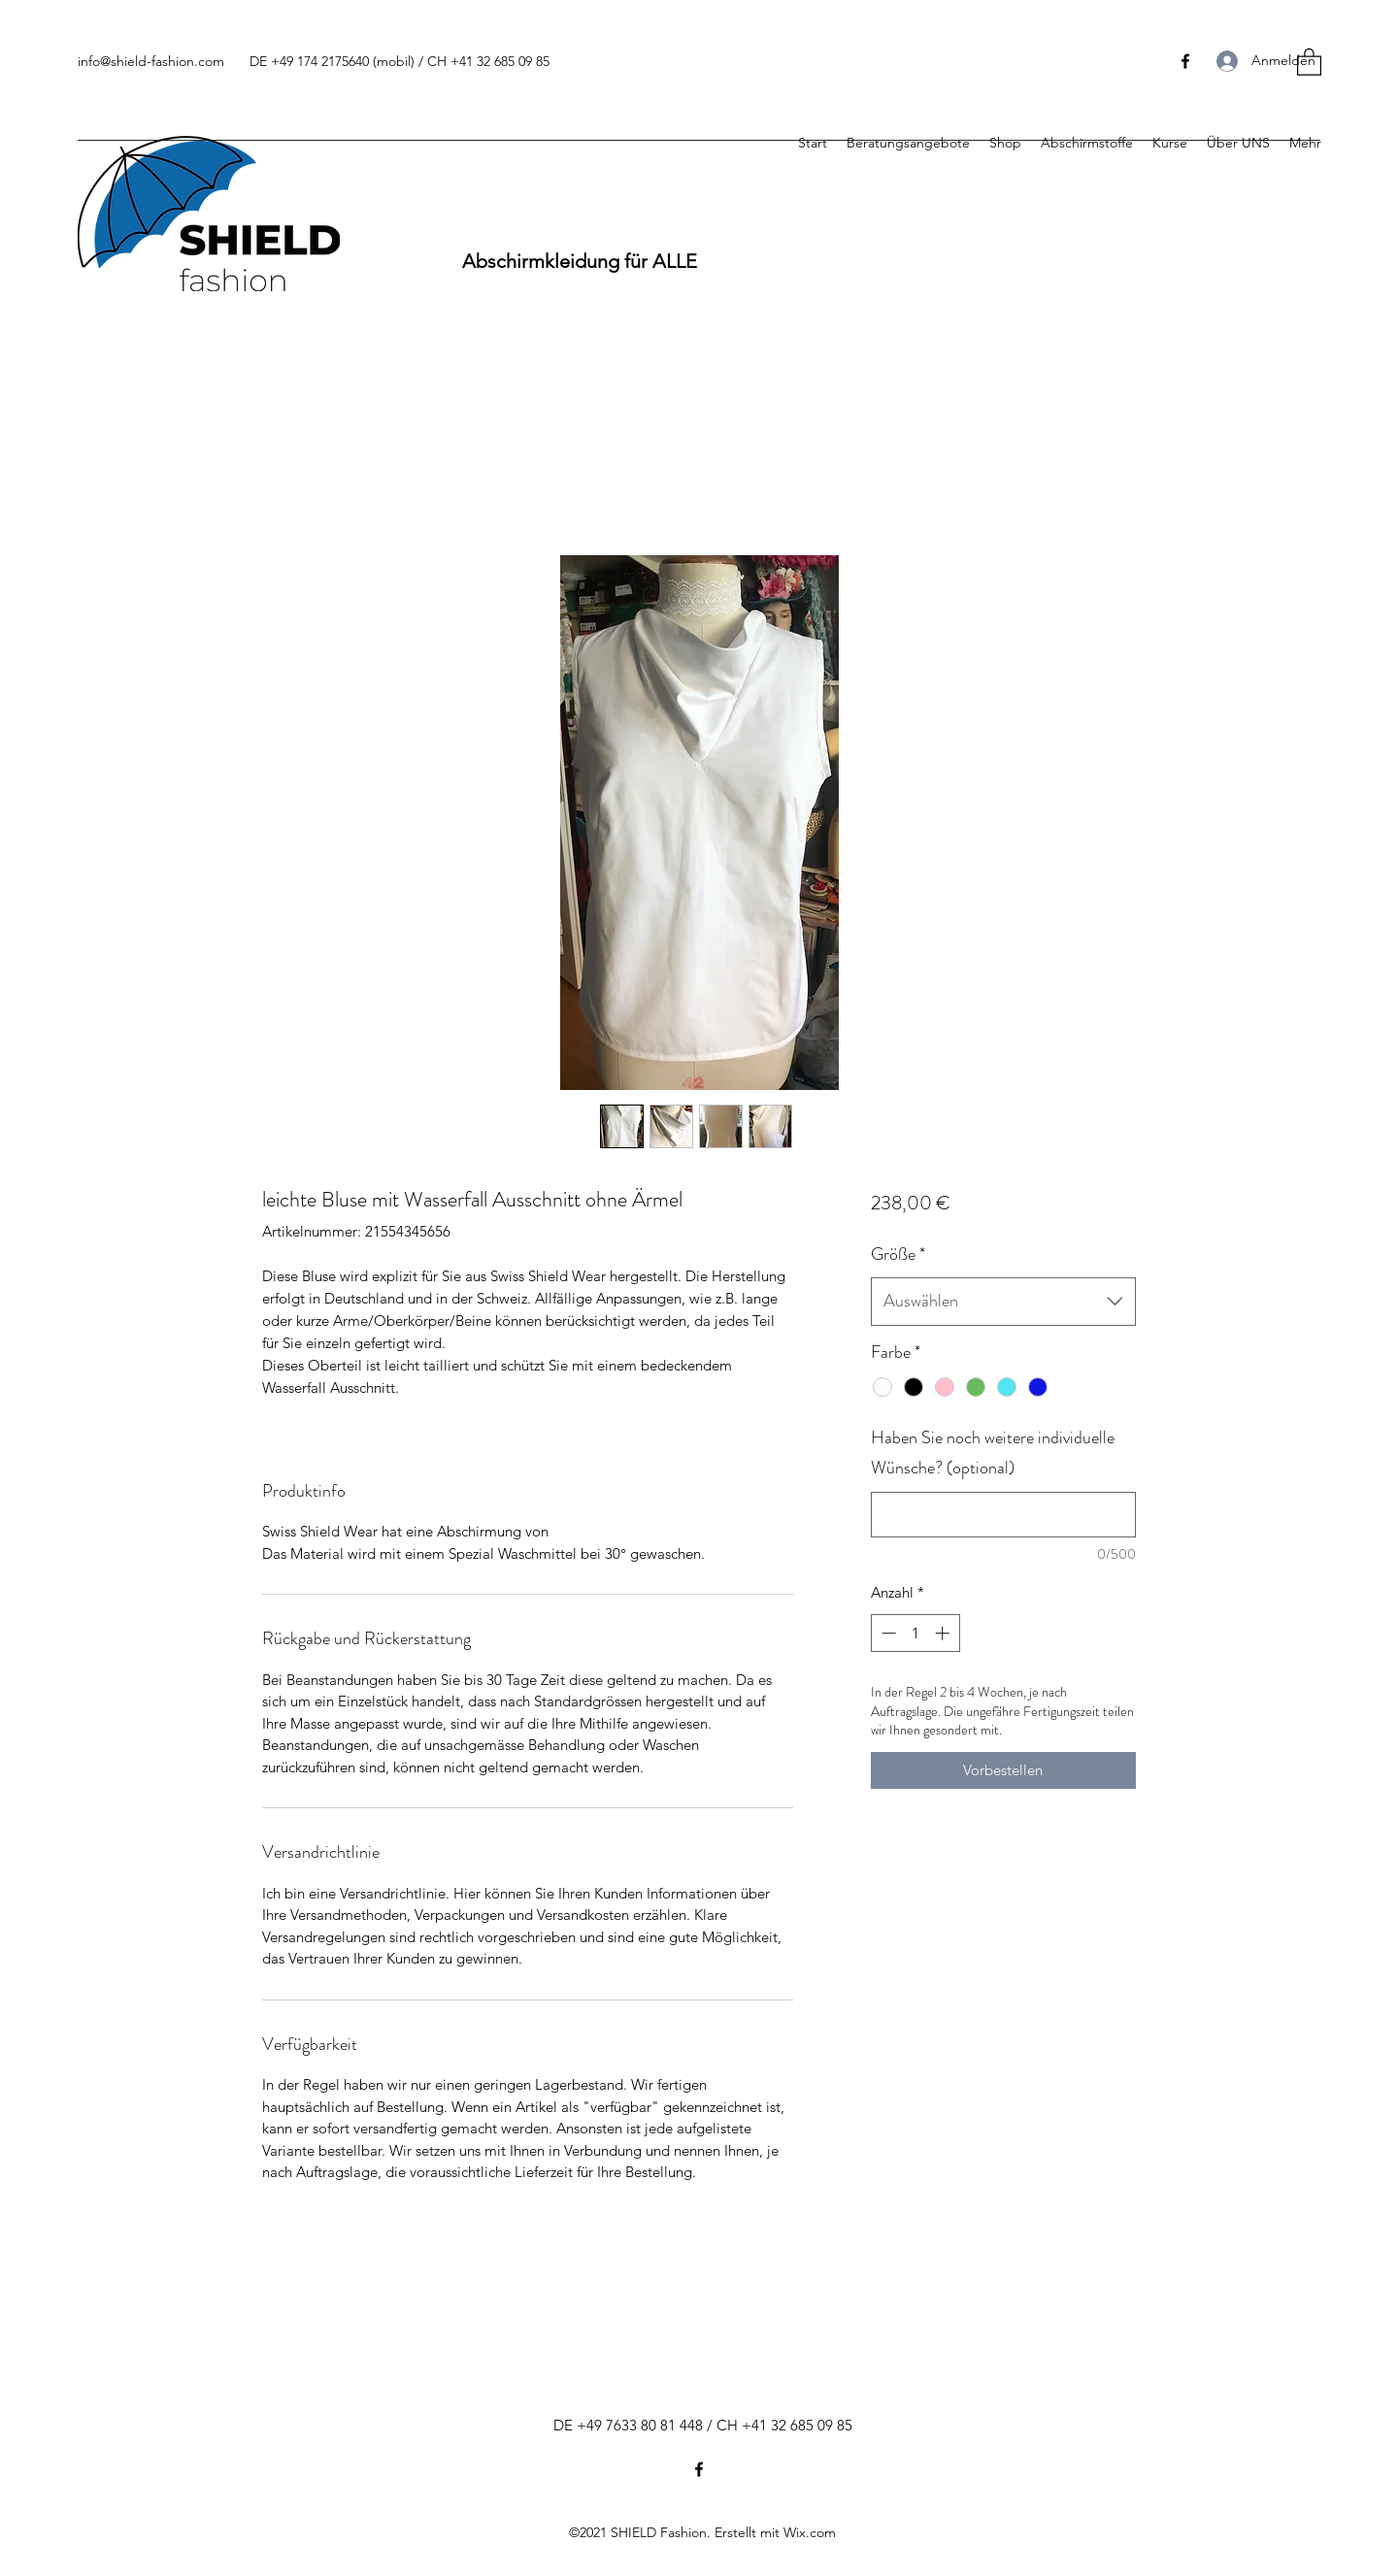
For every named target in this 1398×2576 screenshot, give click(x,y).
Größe (898, 1254)
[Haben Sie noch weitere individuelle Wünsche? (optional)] (1003, 1515)
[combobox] (1003, 1301)
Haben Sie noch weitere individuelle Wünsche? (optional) (993, 1453)
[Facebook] (699, 2469)
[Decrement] (887, 1633)
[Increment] (944, 1633)
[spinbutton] (915, 1633)
